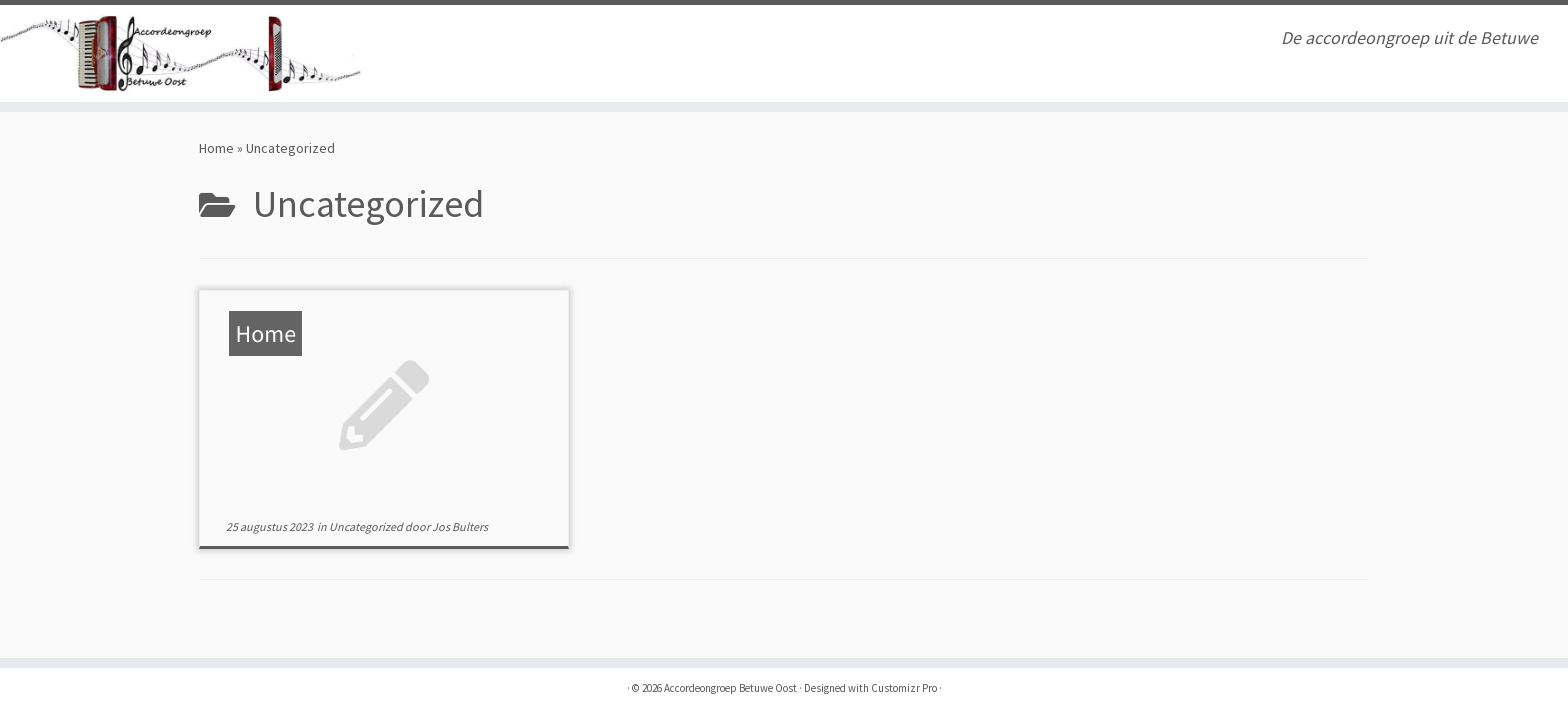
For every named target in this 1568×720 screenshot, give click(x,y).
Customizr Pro (904, 688)
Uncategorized (367, 526)
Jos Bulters (460, 526)
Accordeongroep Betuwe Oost (730, 688)
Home (216, 148)
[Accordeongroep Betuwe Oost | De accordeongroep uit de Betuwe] (181, 53)
